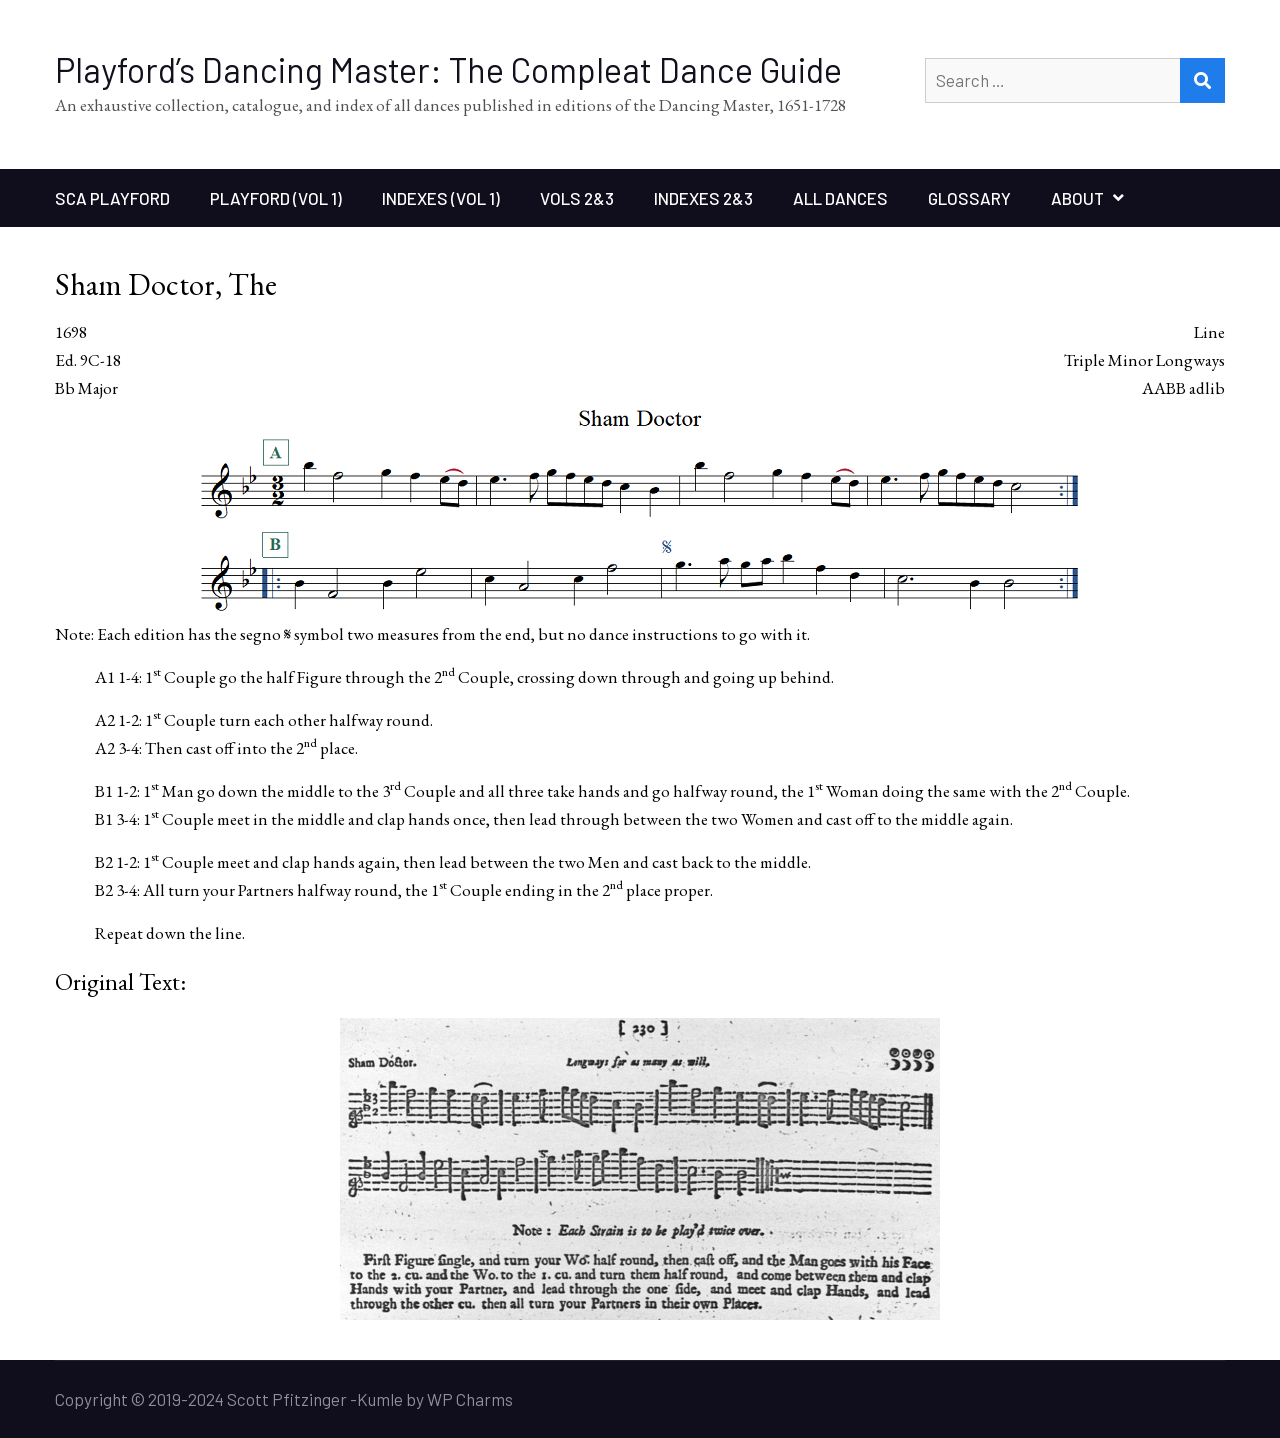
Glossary (969, 198)
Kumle (380, 1399)
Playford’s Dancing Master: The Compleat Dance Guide (448, 69)
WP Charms (470, 1399)
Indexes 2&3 (703, 198)
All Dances (840, 198)
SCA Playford (112, 198)
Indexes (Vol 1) (441, 198)
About (1077, 198)
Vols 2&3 (577, 198)
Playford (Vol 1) (276, 198)
